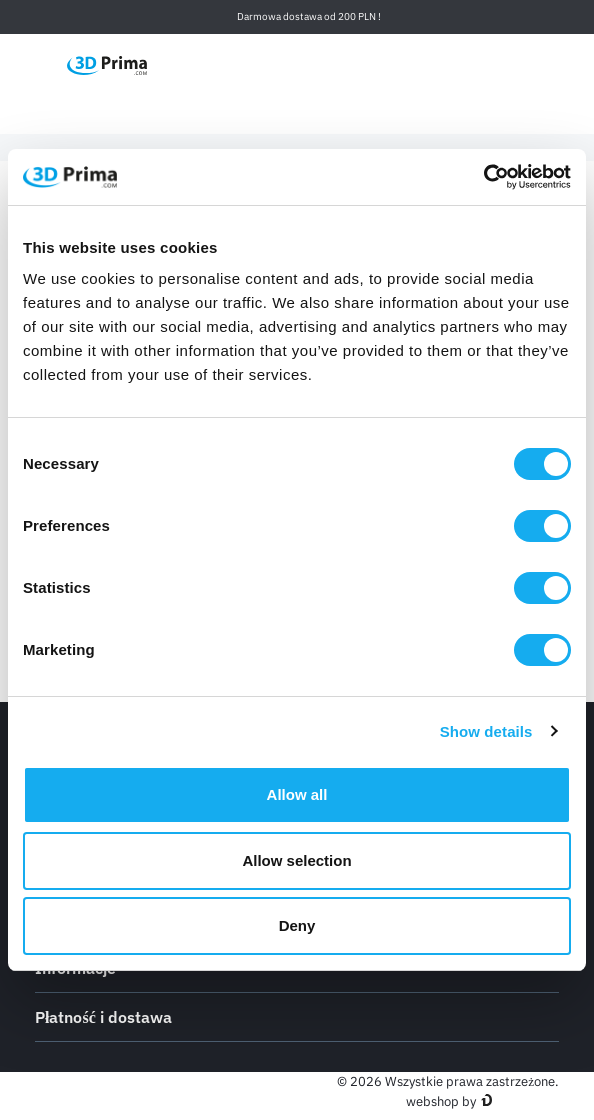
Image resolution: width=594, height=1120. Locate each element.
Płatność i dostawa (297, 1016)
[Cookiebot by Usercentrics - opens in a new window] (483, 177)
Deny (297, 925)
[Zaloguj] (506, 64)
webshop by (441, 1101)
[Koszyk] (548, 65)
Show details (486, 731)
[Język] (411, 64)
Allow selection (296, 860)
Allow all (297, 794)
